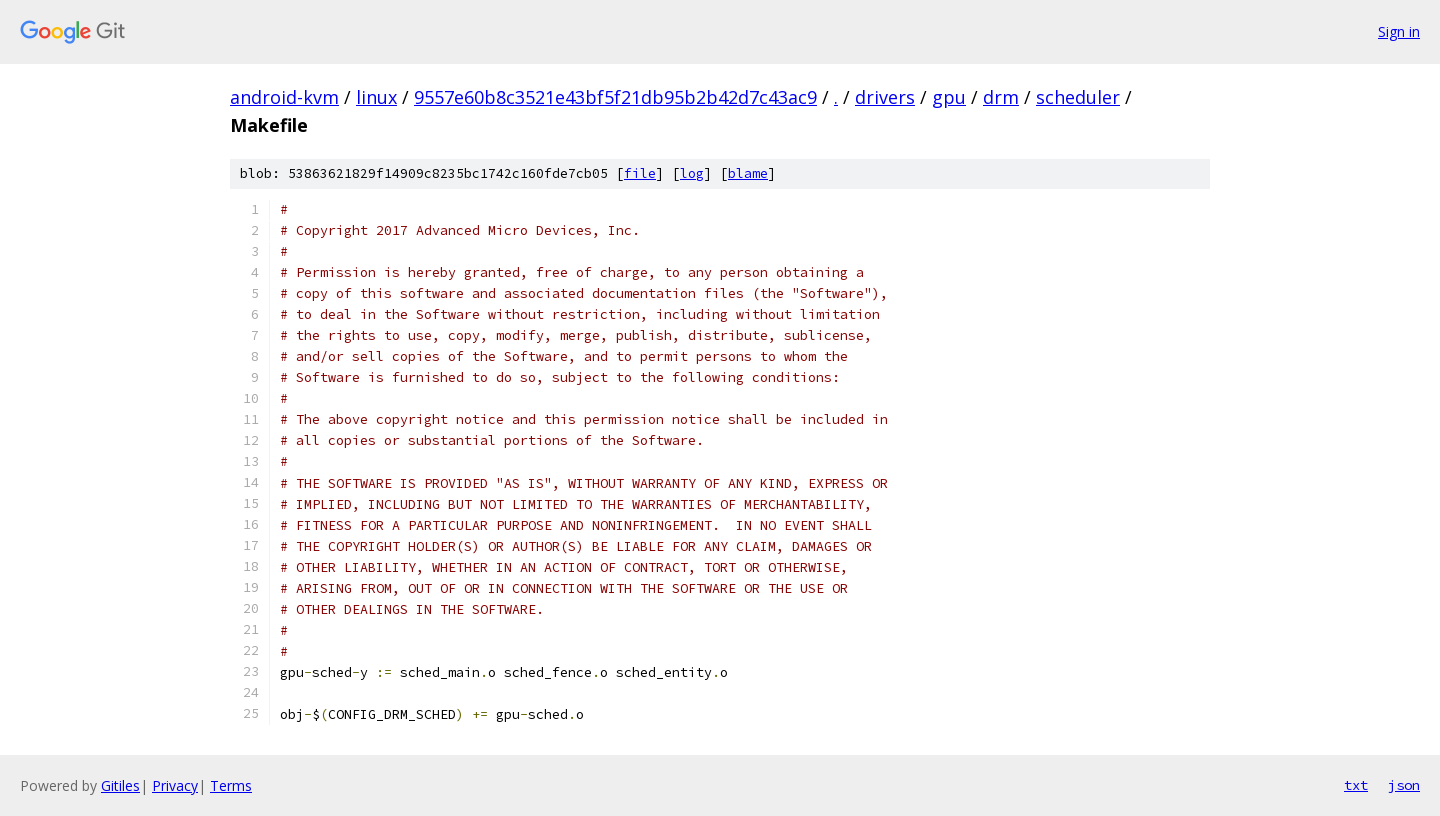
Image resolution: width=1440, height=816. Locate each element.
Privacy (175, 785)
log (692, 173)
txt (1356, 785)
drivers (885, 97)
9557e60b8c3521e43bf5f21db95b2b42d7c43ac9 (615, 97)
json (1404, 785)
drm (1001, 97)
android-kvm (284, 97)
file (640, 173)
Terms (231, 785)
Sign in (1399, 31)
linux (376, 97)
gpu (949, 97)
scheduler (1078, 97)
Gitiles (120, 785)
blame (748, 173)
